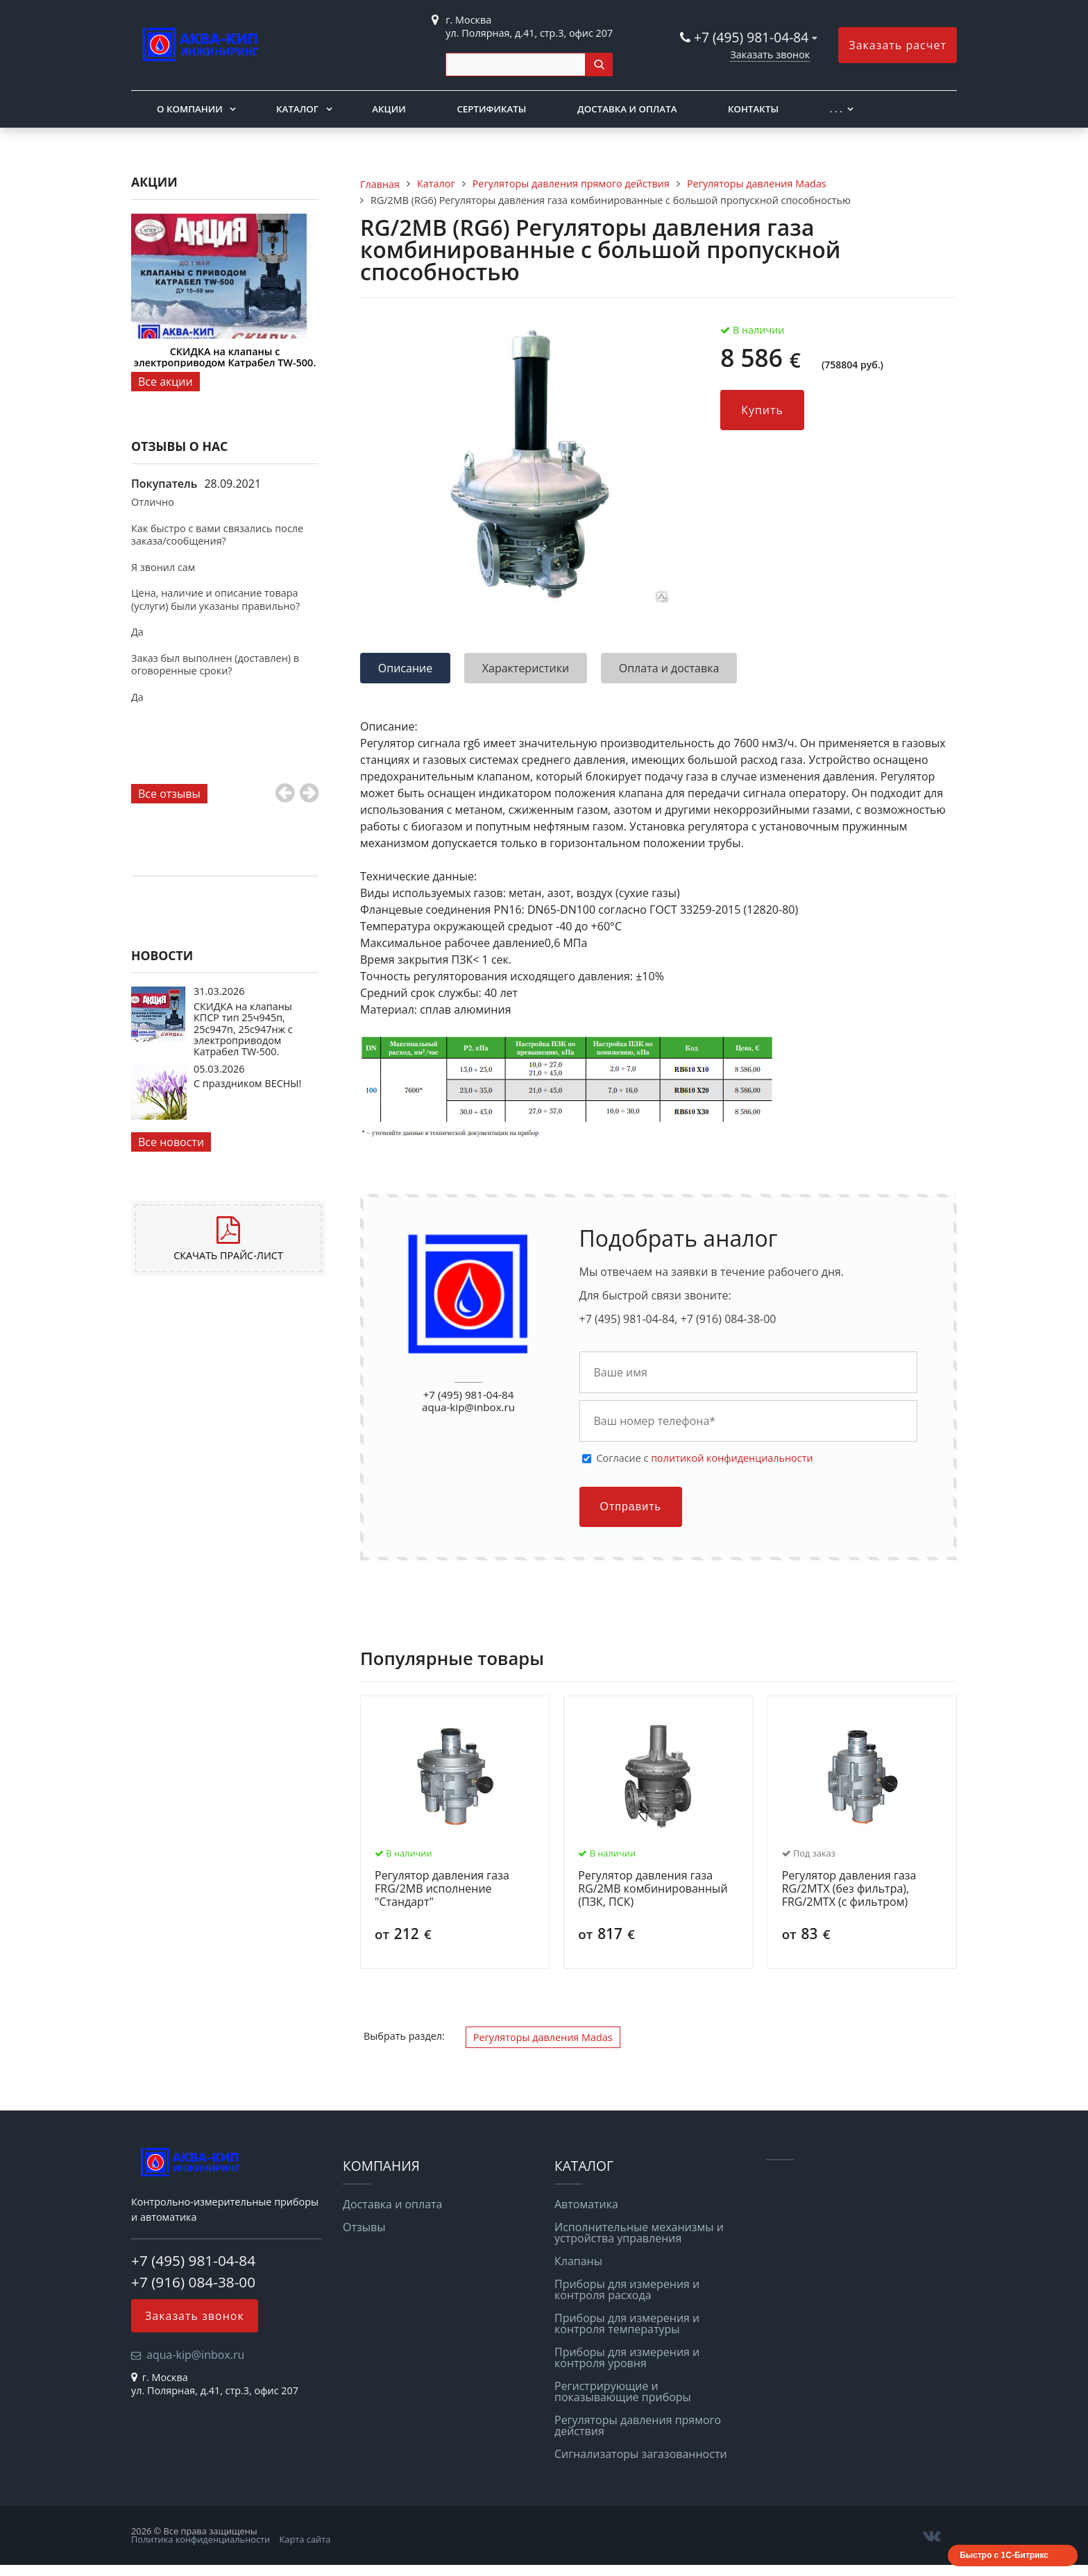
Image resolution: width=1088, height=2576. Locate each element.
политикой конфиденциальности (732, 1458)
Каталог (297, 109)
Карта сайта (305, 2539)
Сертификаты (491, 109)
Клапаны (578, 2261)
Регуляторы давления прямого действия (637, 2425)
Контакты (753, 109)
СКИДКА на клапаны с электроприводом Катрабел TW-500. (225, 357)
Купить (762, 410)
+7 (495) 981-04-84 (753, 37)
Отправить (630, 1506)
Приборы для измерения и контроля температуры (626, 2323)
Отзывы (364, 2227)
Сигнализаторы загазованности (640, 2453)
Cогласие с (705, 1458)
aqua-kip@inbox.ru (468, 1407)
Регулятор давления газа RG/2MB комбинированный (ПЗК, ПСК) (652, 1889)
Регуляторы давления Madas (543, 2037)
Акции (388, 109)
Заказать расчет (897, 45)
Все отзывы (169, 793)
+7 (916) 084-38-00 (193, 2282)
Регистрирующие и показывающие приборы (622, 2391)
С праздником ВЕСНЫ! (247, 1083)
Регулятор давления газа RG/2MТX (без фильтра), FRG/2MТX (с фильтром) (849, 1889)
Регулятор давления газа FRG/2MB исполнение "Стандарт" (442, 1889)
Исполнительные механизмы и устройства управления (639, 2232)
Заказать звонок (770, 54)
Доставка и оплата (627, 109)
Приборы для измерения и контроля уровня (626, 2357)
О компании (190, 109)
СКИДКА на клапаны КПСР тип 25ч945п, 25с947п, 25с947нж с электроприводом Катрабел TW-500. (243, 1029)
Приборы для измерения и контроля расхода (626, 2289)
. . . (836, 109)
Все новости (171, 1142)
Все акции (165, 381)
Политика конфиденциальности (200, 2539)
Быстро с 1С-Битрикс (1004, 2555)
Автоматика (586, 2204)
